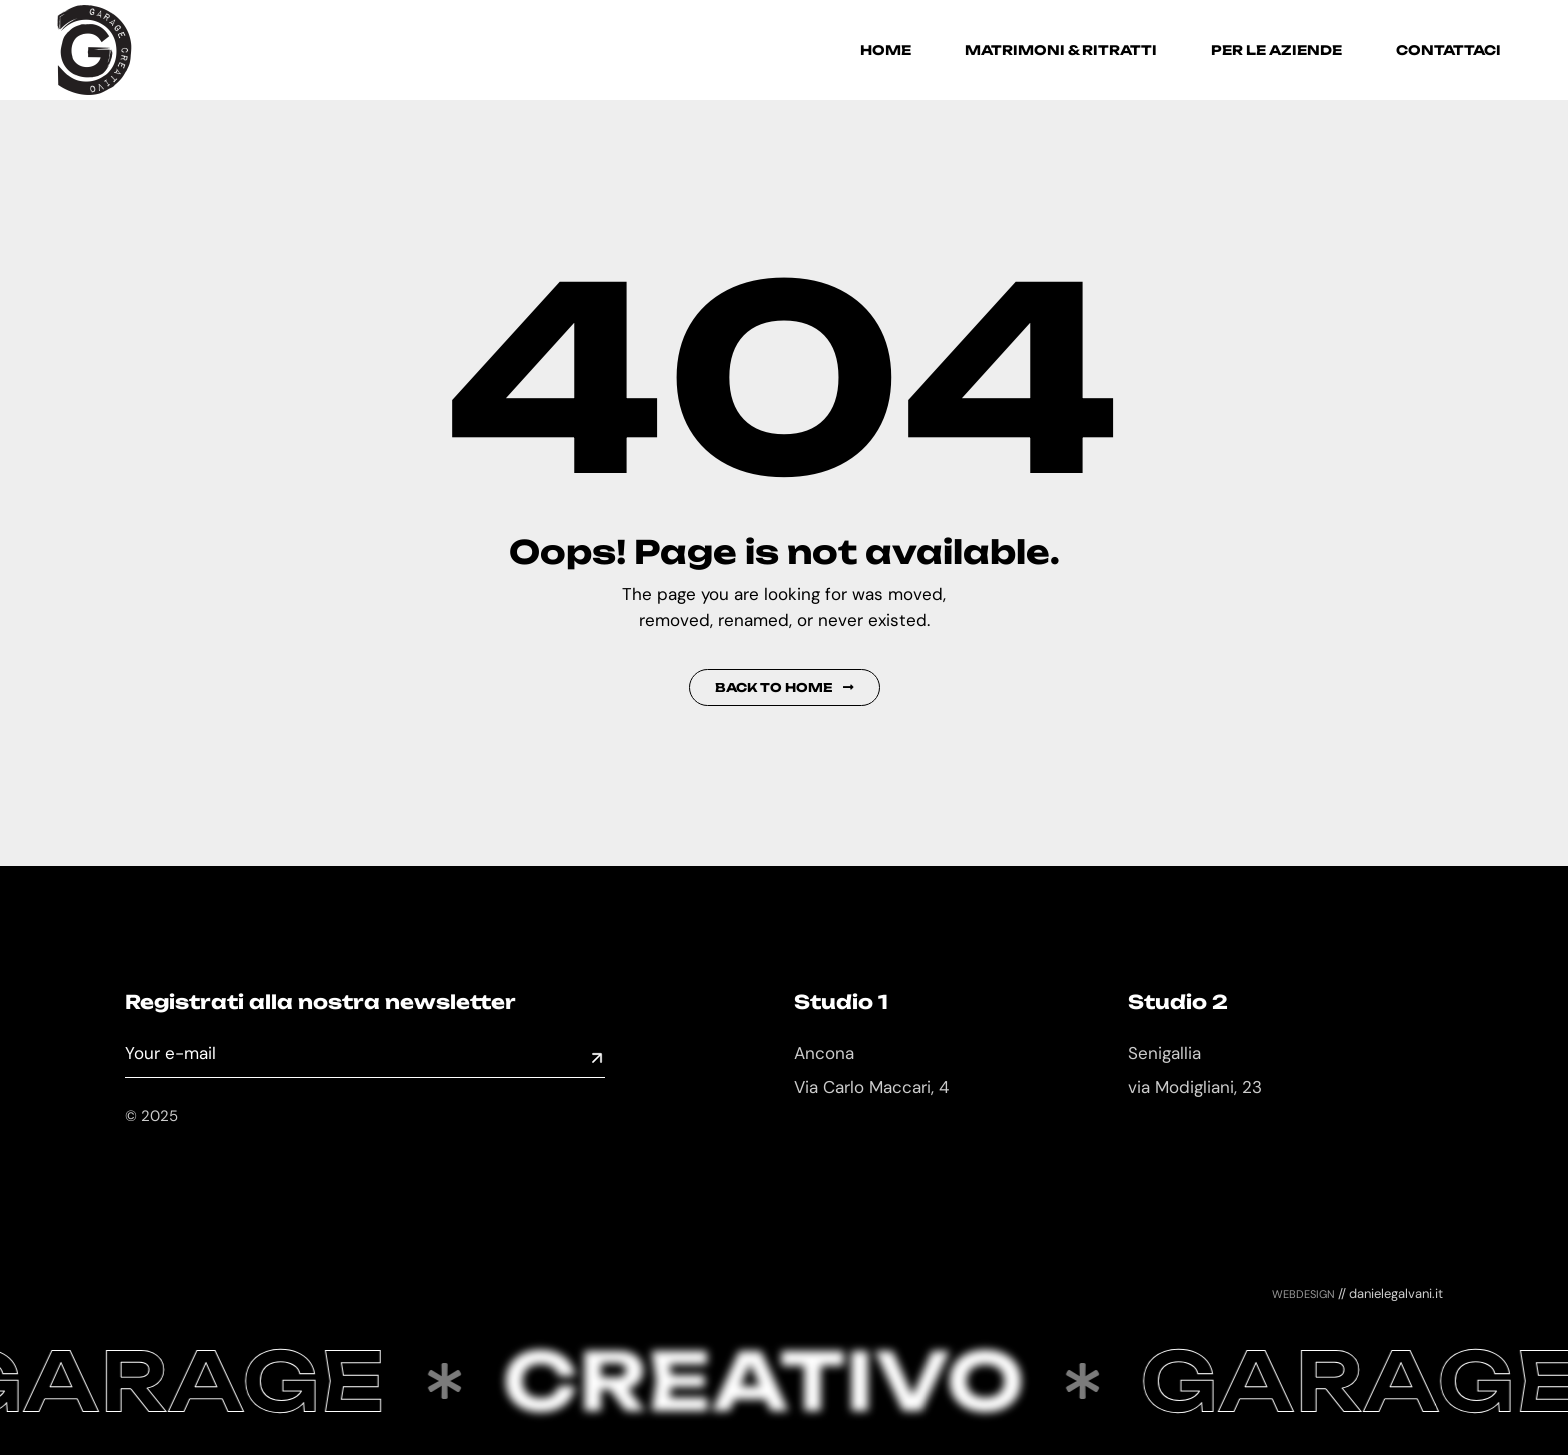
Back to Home (784, 687)
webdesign (1303, 1293)
